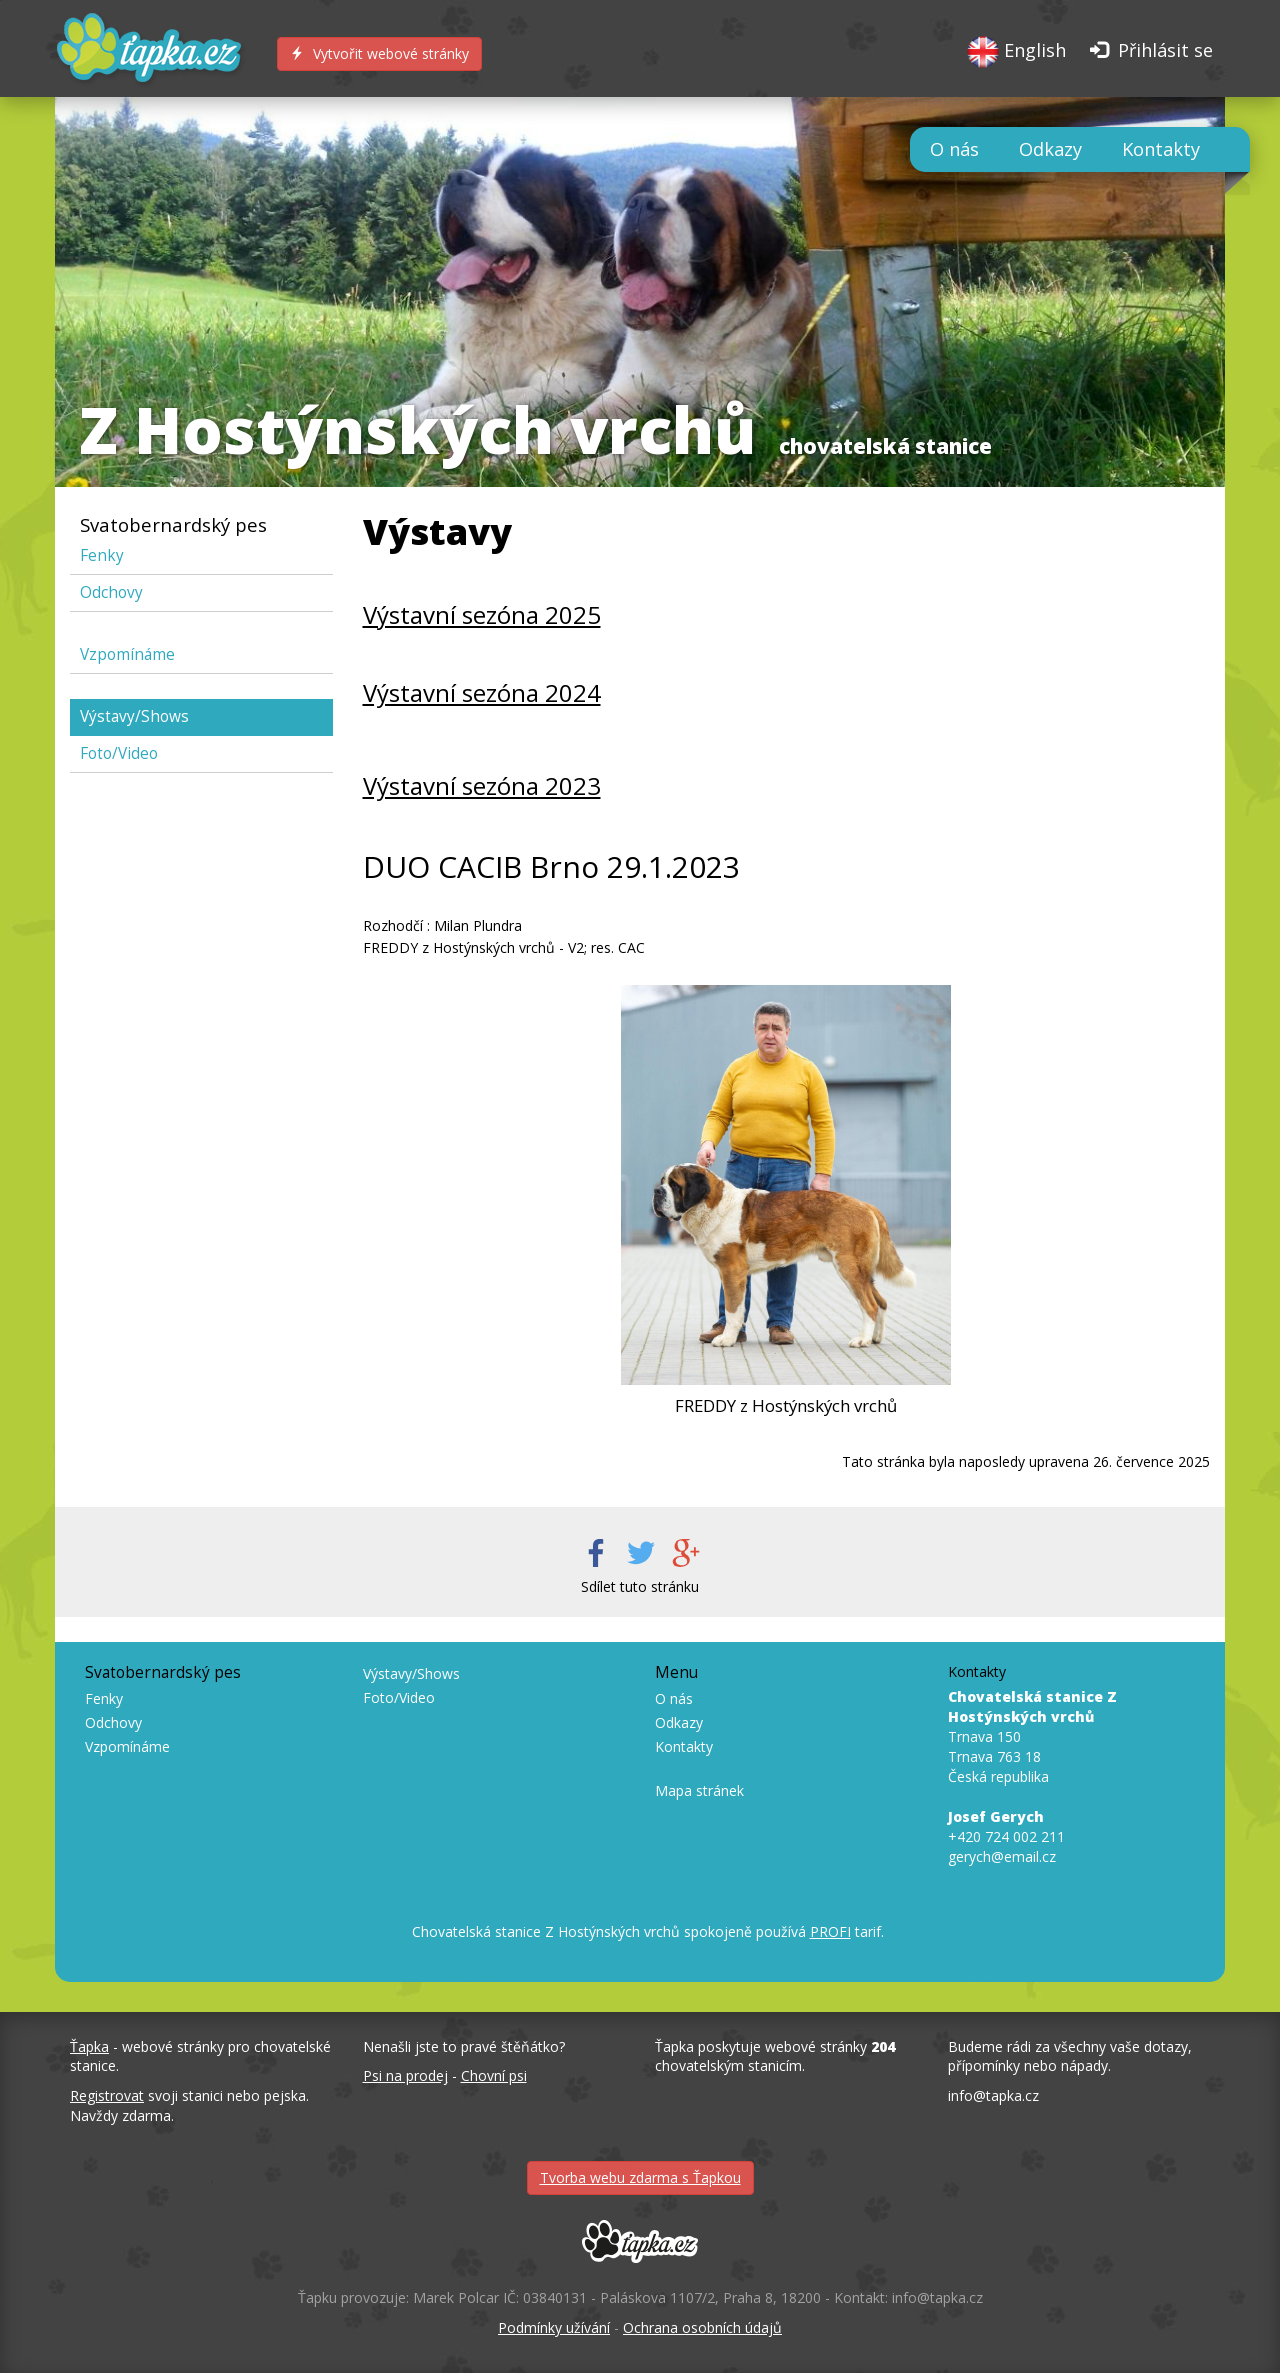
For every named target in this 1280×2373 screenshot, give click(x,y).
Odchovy (111, 592)
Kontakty (1161, 149)
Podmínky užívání (554, 2327)
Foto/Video (119, 753)
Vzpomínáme (127, 654)
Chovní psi (494, 2075)
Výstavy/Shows (134, 716)
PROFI (830, 1931)
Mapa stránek (699, 1790)
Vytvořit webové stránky (379, 53)
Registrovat (107, 2095)
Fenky (102, 555)
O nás (954, 149)
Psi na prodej (405, 2075)
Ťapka (89, 2046)
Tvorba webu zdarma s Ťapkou (640, 2177)
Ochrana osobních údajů (702, 2327)
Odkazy (1050, 149)
